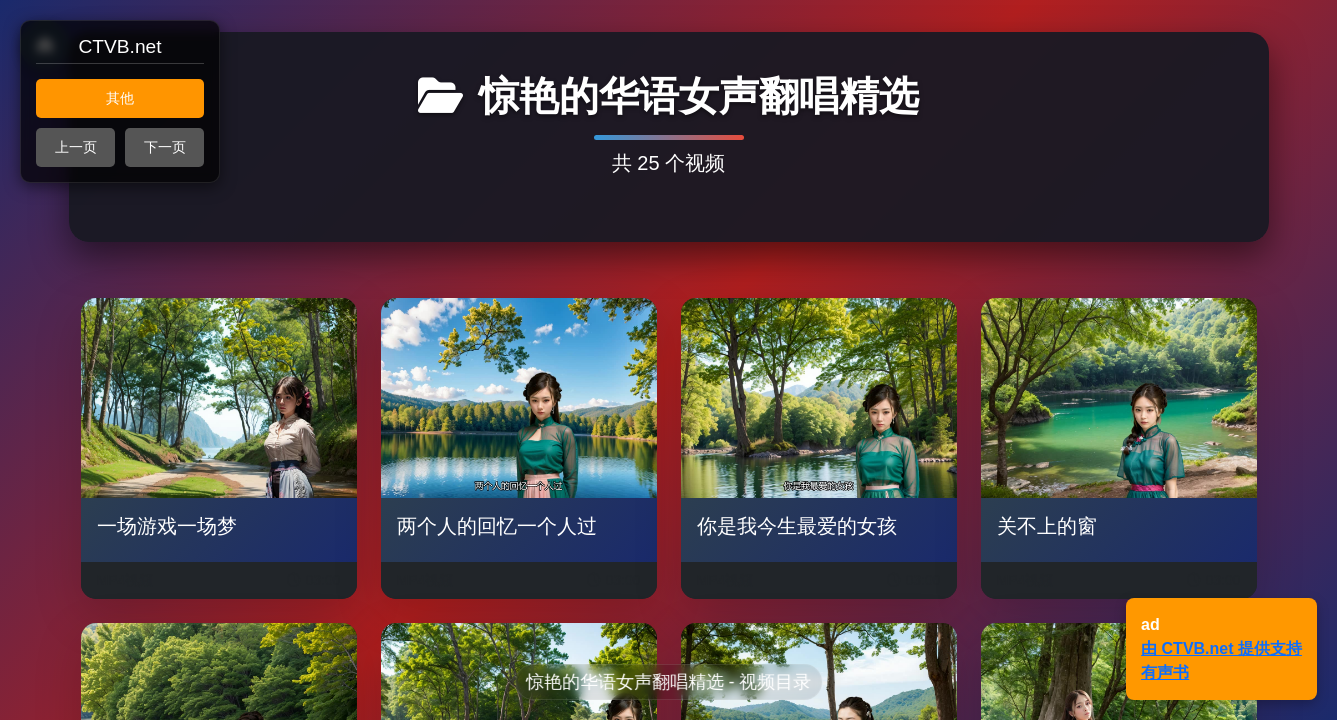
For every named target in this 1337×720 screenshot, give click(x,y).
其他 (120, 98)
